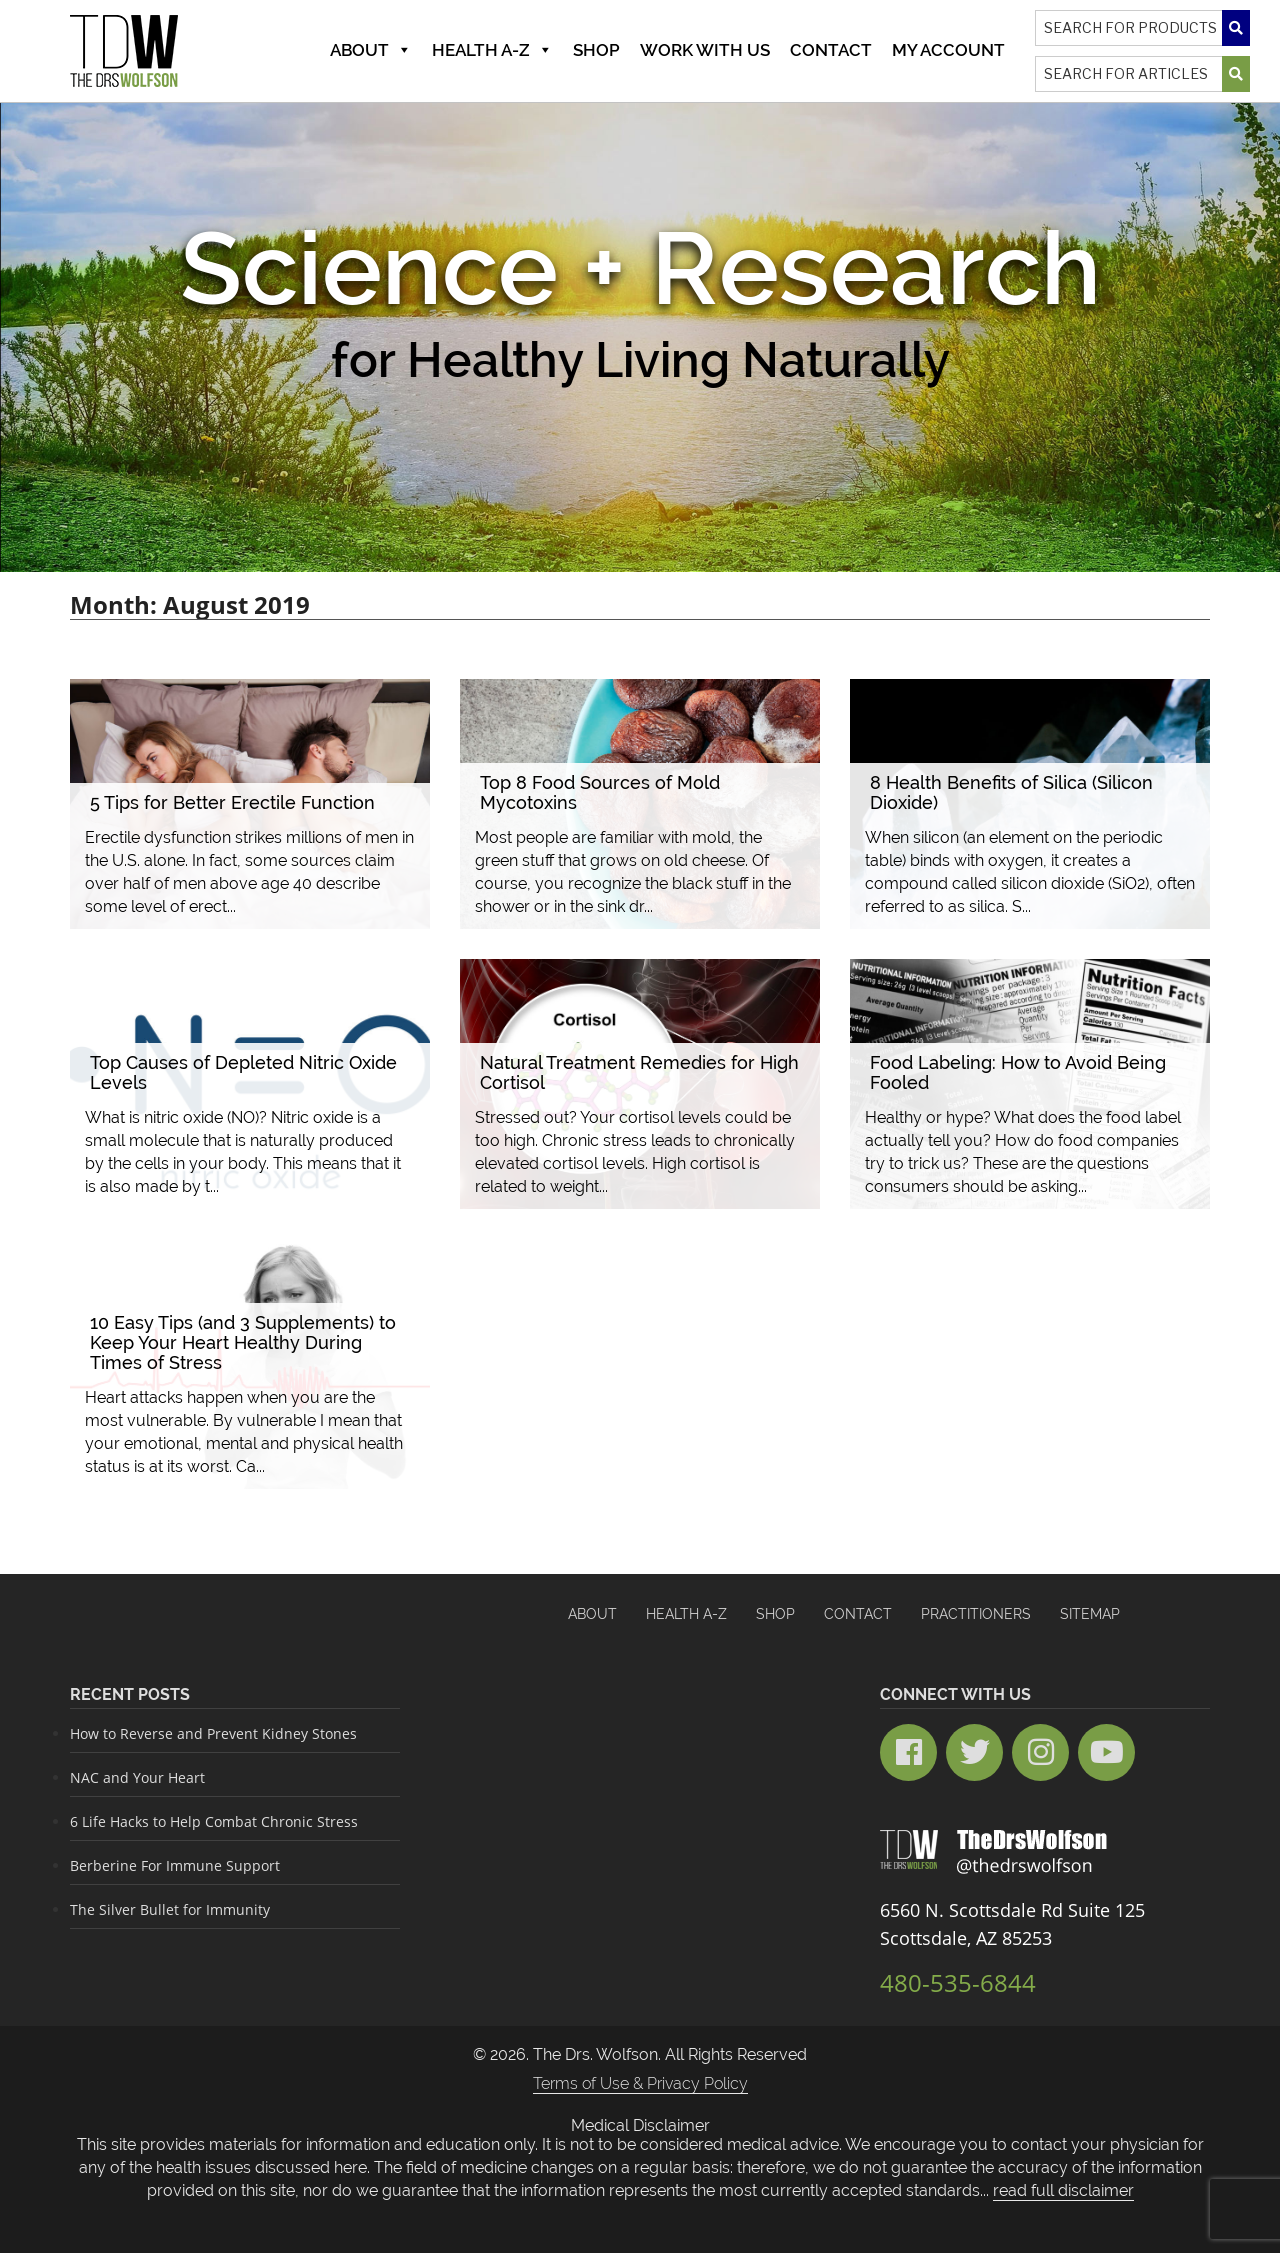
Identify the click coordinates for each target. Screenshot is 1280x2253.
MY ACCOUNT (948, 50)
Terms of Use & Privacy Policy (640, 2083)
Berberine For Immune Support (175, 1865)
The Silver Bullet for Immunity (170, 1909)
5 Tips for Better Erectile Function (232, 802)
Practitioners (976, 1614)
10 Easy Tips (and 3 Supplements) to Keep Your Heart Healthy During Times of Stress (243, 1342)
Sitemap (1090, 1614)
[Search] (1142, 28)
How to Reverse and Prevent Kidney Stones (213, 1733)
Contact (831, 50)
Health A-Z (492, 50)
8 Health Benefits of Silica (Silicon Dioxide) (1011, 792)
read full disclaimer (1063, 2190)
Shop (596, 50)
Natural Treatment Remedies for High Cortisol (639, 1072)
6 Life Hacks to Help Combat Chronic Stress (214, 1821)
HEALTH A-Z (686, 1614)
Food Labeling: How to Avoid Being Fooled (1018, 1072)
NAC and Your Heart (137, 1777)
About (371, 50)
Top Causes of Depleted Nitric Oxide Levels (243, 1072)
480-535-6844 (958, 1982)
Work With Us (705, 50)
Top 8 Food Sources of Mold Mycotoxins (600, 792)
